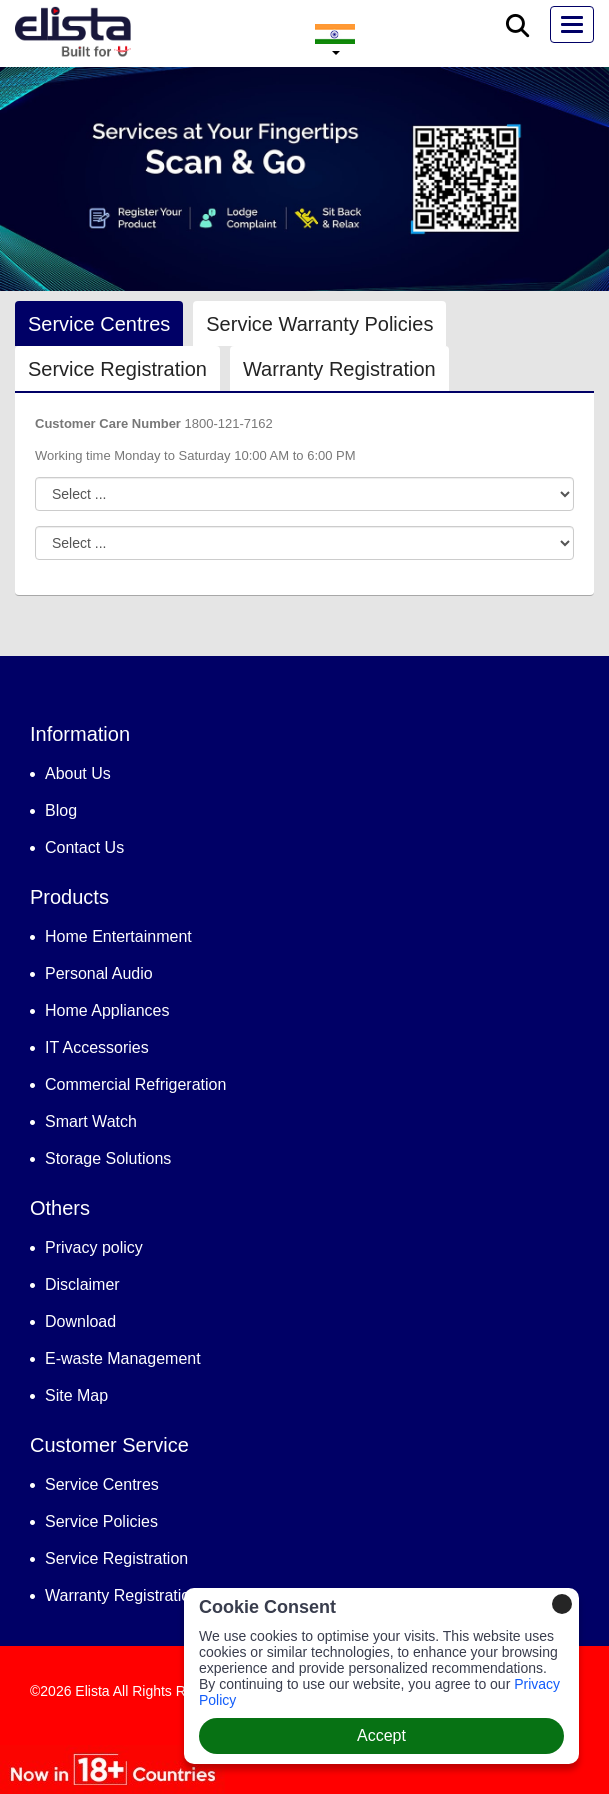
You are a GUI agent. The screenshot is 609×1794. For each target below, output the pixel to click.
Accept (381, 1735)
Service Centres (99, 324)
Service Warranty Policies (319, 324)
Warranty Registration (339, 369)
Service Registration (117, 369)
